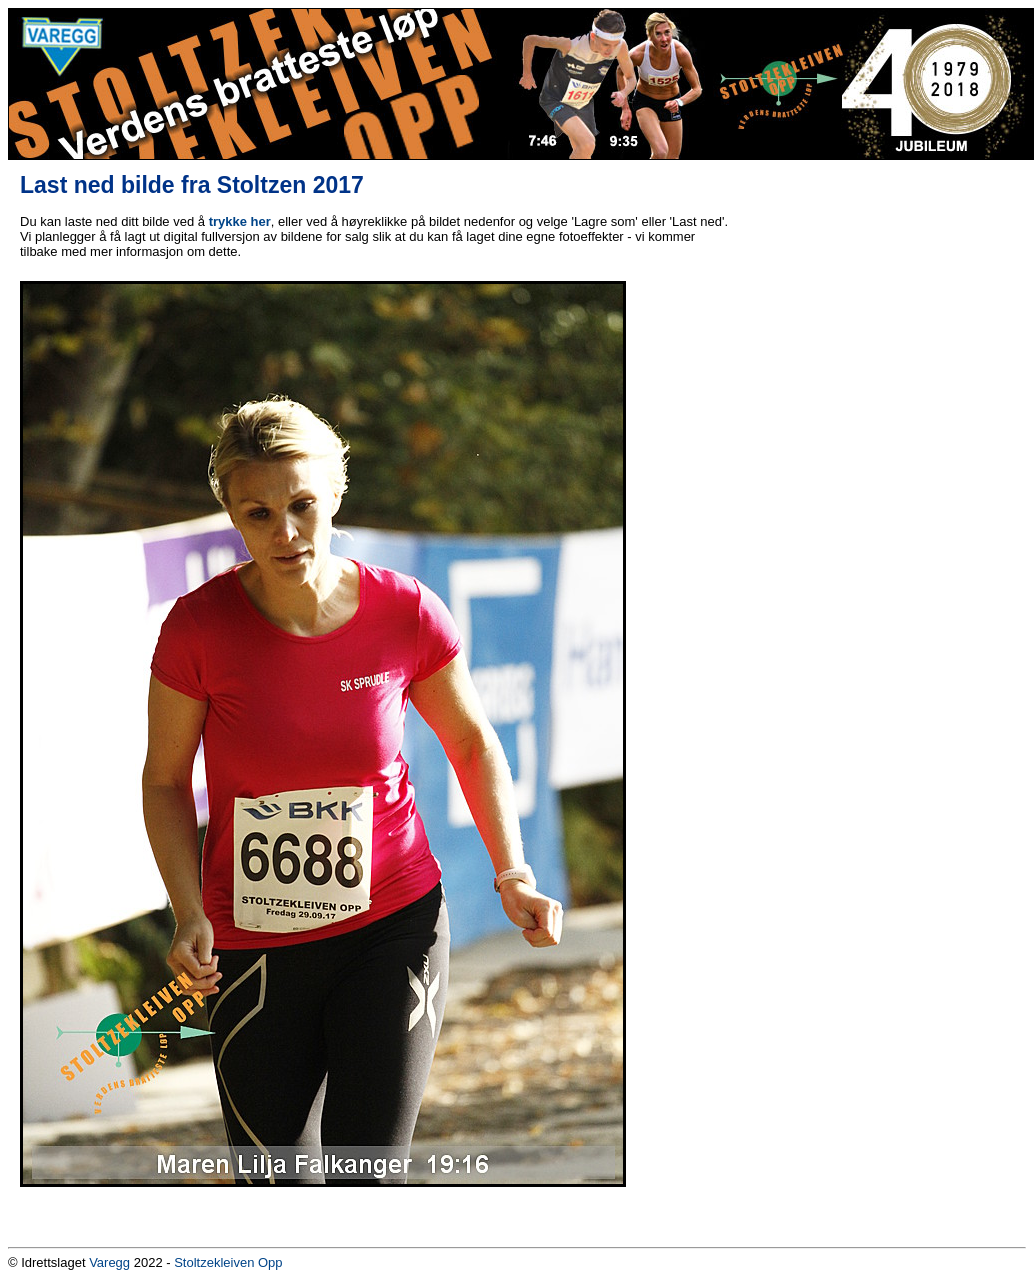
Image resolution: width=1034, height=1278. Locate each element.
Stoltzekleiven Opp (228, 1262)
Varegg (109, 1262)
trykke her (240, 221)
